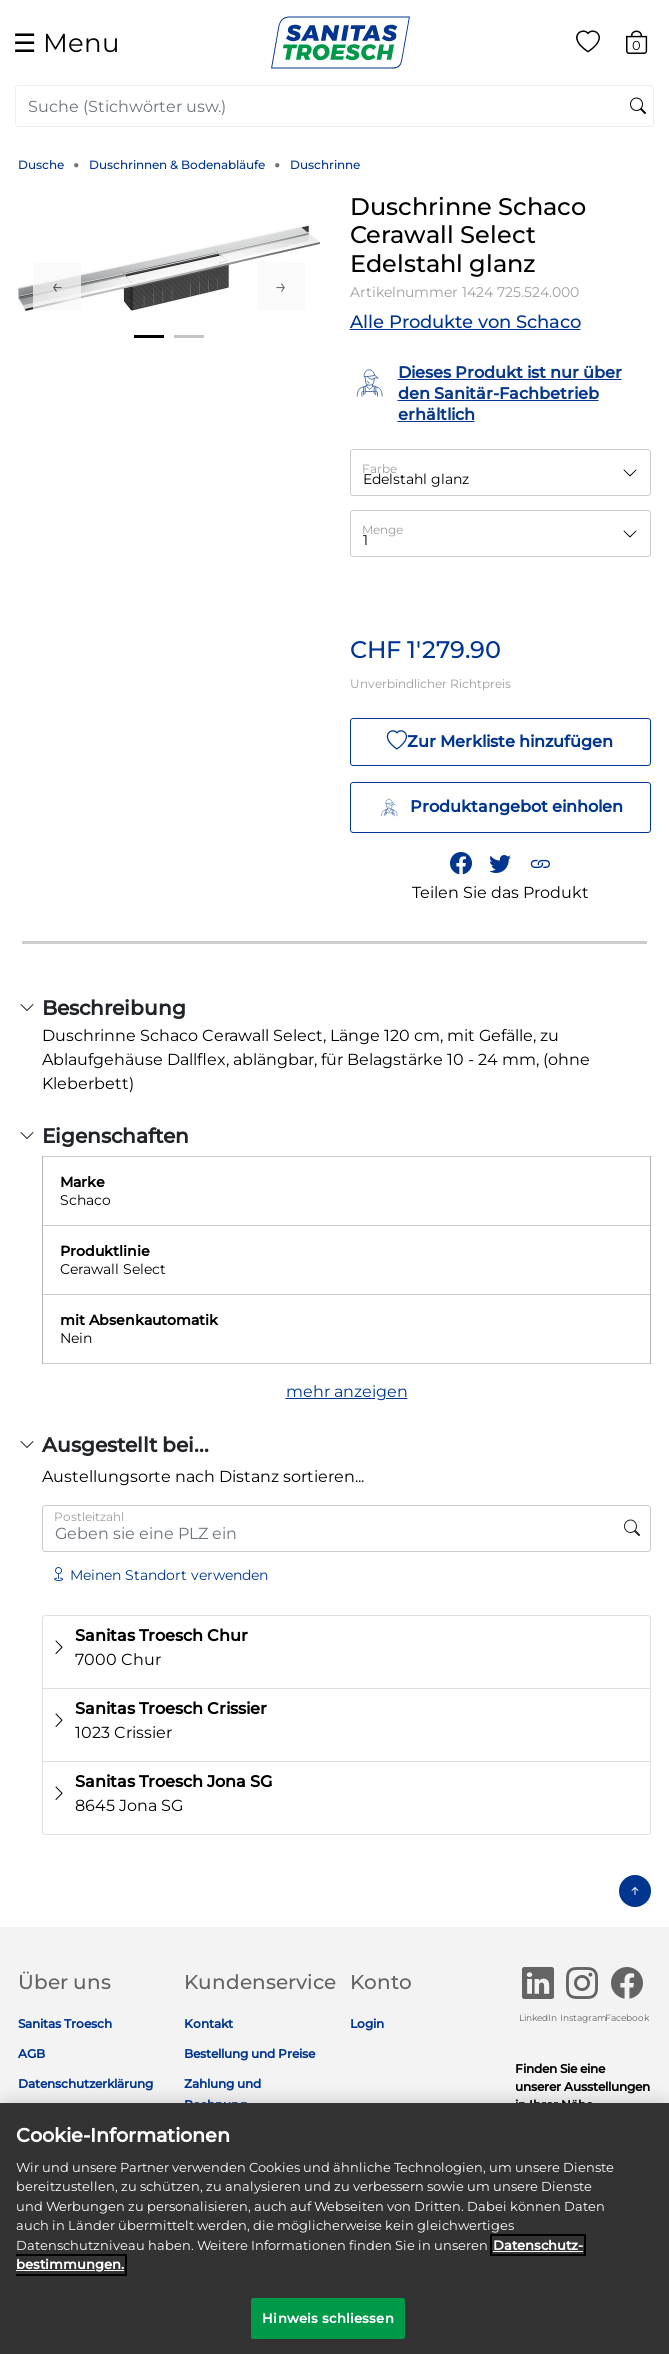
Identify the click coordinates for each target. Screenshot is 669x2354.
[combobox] (334, 106)
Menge (382, 529)
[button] (540, 863)
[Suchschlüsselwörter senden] (638, 107)
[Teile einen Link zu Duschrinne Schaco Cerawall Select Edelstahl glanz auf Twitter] (501, 863)
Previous (57, 286)
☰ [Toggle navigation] (66, 42)
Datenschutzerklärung (85, 2083)
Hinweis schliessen (327, 2329)
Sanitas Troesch (65, 2023)
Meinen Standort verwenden (159, 1575)
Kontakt (208, 2023)
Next (281, 286)
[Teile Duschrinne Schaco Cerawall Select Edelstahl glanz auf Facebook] (461, 863)
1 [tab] (149, 336)
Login (367, 2023)
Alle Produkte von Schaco (465, 322)
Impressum (53, 2113)
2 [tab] (189, 336)
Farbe (379, 468)
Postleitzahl (89, 1516)
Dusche (41, 164)
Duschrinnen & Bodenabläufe (177, 164)
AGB (31, 2053)
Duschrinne (325, 164)
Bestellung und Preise (249, 2053)
